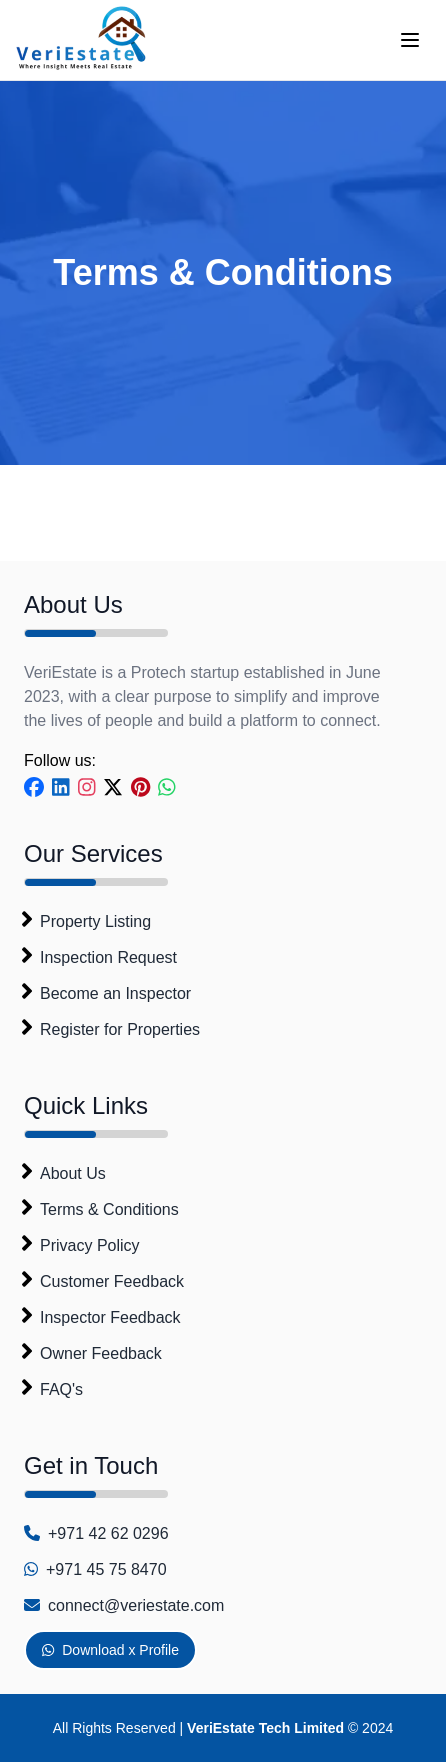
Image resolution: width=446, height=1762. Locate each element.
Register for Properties (120, 1029)
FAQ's (61, 1389)
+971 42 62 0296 (108, 1533)
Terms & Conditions (109, 1209)
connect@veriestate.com (136, 1605)
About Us (73, 1173)
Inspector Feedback (110, 1317)
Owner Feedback (101, 1353)
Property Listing (95, 921)
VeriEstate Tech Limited (265, 1728)
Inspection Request (108, 957)
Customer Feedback (112, 1281)
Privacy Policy (90, 1245)
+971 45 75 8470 (106, 1569)
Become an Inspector (115, 993)
